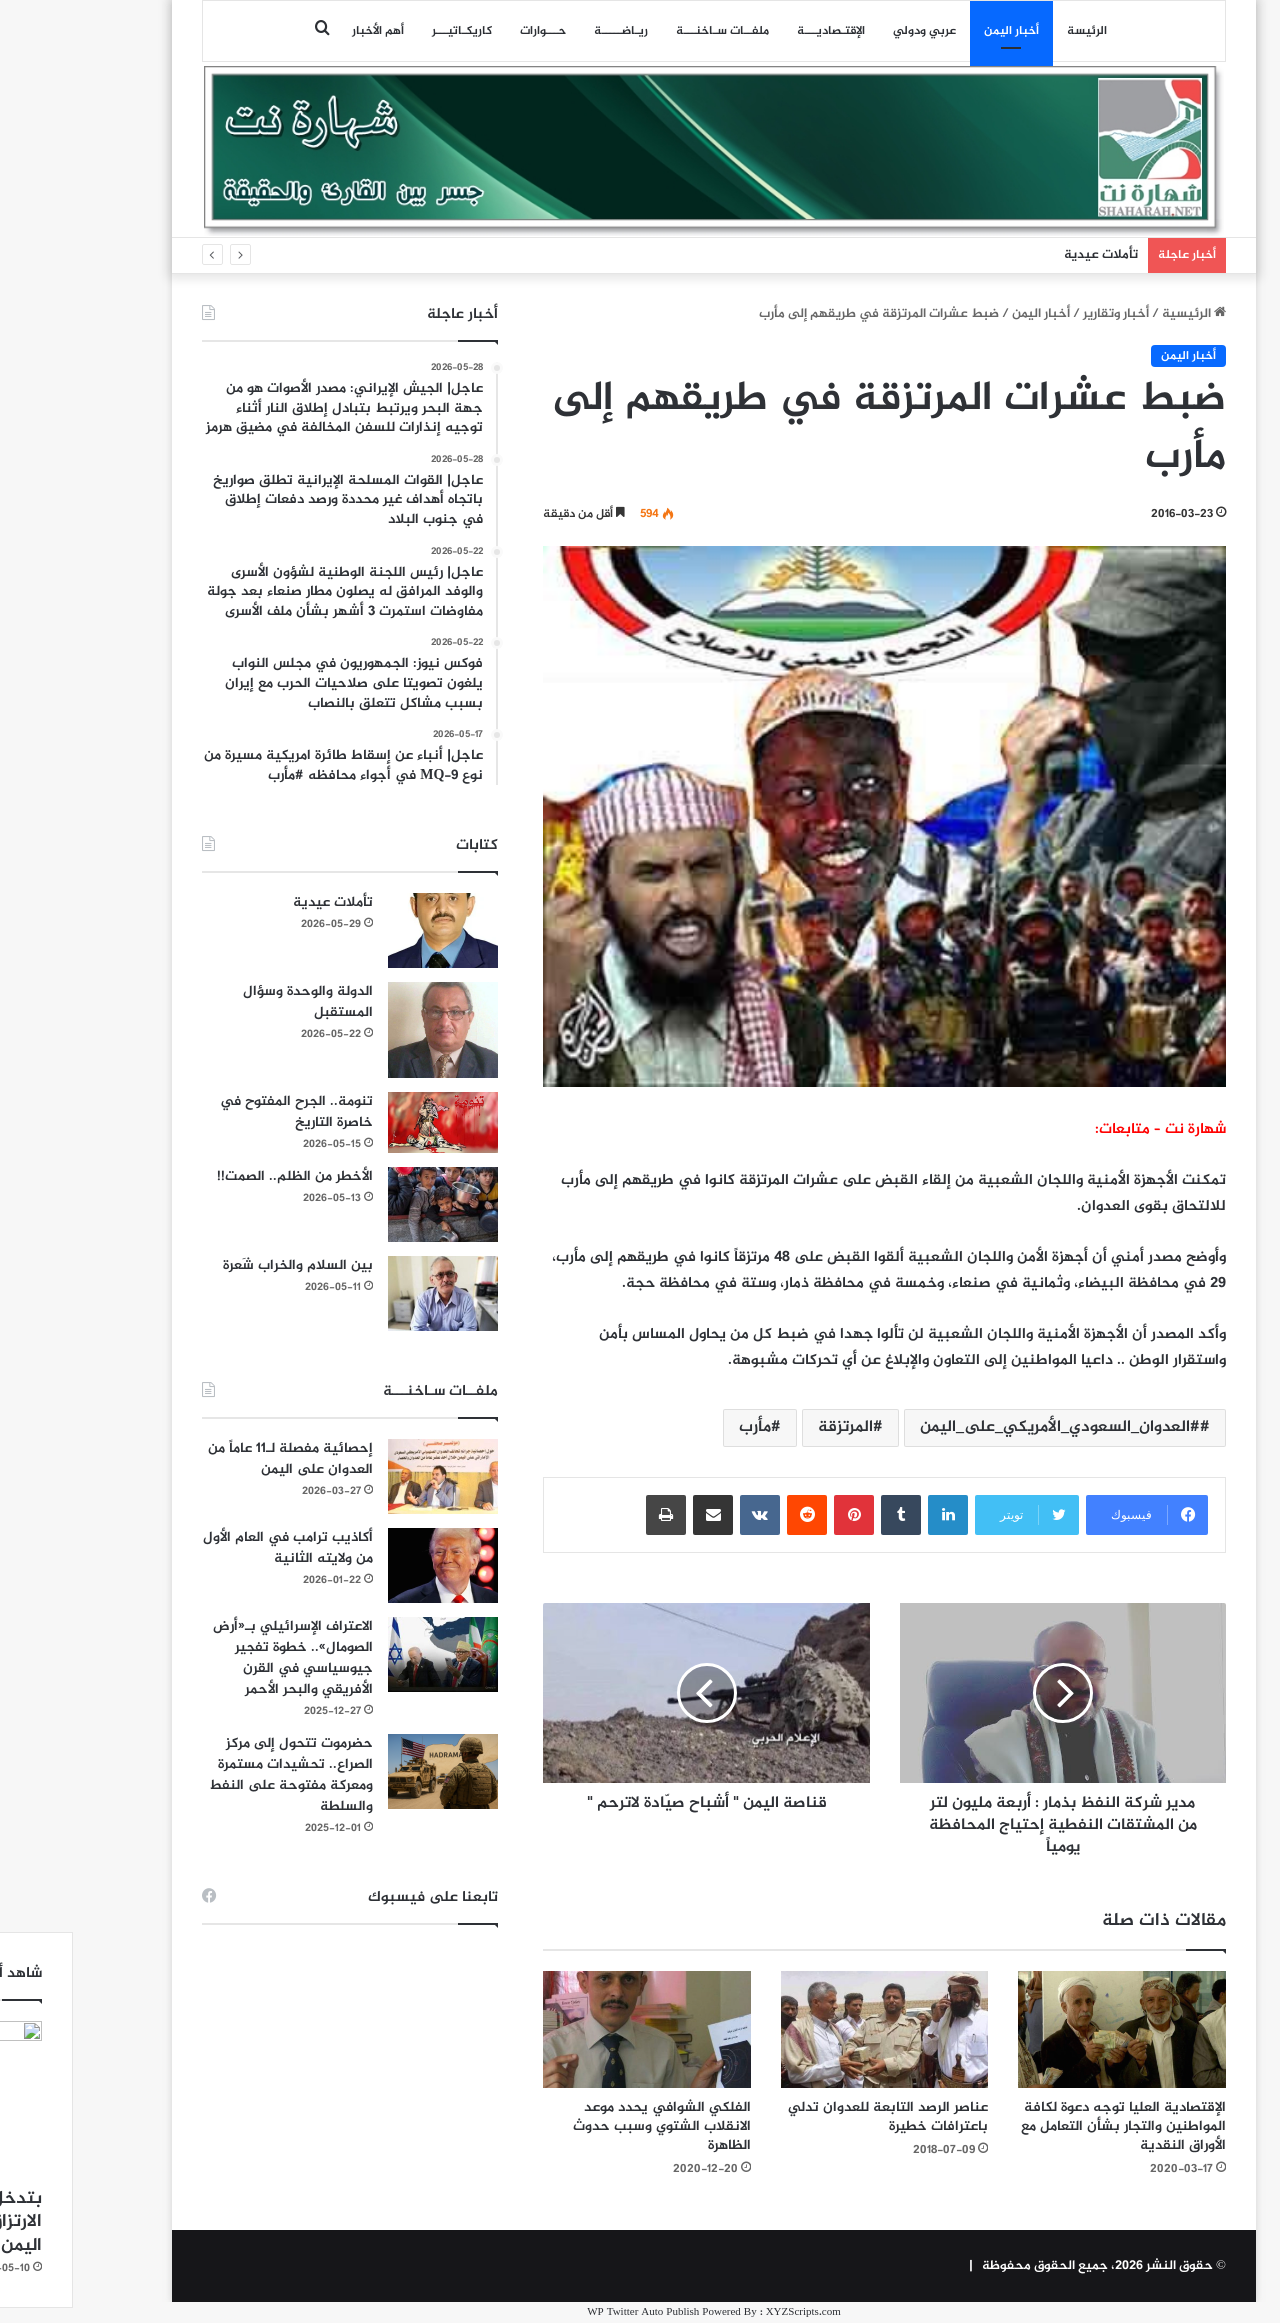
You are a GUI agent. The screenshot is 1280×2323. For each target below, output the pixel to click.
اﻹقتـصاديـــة (757, 31)
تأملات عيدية (1027, 255)
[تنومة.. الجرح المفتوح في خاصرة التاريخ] (369, 1123)
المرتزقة (771, 1427)
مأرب (681, 1427)
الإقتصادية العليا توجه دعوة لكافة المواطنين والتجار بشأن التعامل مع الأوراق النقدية (1049, 2126)
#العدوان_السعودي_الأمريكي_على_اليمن (986, 1427)
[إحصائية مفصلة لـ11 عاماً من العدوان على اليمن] (369, 1476)
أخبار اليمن (937, 31)
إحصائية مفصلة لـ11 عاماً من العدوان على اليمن (216, 1459)
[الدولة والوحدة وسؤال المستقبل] (369, 1029)
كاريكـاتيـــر (388, 31)
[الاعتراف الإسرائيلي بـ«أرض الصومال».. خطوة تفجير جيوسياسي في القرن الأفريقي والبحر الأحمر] (369, 1654)
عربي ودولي (850, 31)
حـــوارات (469, 31)
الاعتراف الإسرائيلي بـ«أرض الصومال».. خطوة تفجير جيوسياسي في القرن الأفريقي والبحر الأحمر (219, 1658)
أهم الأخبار (304, 31)
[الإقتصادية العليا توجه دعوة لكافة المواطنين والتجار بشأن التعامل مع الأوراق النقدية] (1048, 2029)
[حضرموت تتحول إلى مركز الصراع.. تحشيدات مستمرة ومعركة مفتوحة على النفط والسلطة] (369, 1771)
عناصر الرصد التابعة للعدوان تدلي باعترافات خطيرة (814, 2117)
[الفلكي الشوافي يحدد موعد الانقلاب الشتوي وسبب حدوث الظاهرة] (573, 2029)
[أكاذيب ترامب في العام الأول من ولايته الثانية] (369, 1565)
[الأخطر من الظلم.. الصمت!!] (369, 1204)
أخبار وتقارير (1042, 314)
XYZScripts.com (729, 2312)
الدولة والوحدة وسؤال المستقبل (234, 1002)
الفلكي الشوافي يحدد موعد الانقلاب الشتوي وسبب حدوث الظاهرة (588, 2126)
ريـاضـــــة (547, 31)
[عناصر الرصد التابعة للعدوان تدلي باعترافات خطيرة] (811, 2029)
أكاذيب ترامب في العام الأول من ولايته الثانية (214, 1548)
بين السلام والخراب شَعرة (224, 1265)
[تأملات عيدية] (369, 930)
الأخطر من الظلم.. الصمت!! (221, 1176)
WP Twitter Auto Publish (569, 2312)
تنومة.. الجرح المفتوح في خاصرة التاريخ (222, 1112)
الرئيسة (1013, 31)
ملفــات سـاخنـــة (648, 31)
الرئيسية (1120, 314)
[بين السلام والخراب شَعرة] (369, 1293)
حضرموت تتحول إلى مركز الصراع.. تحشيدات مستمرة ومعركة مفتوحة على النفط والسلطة (217, 1775)
